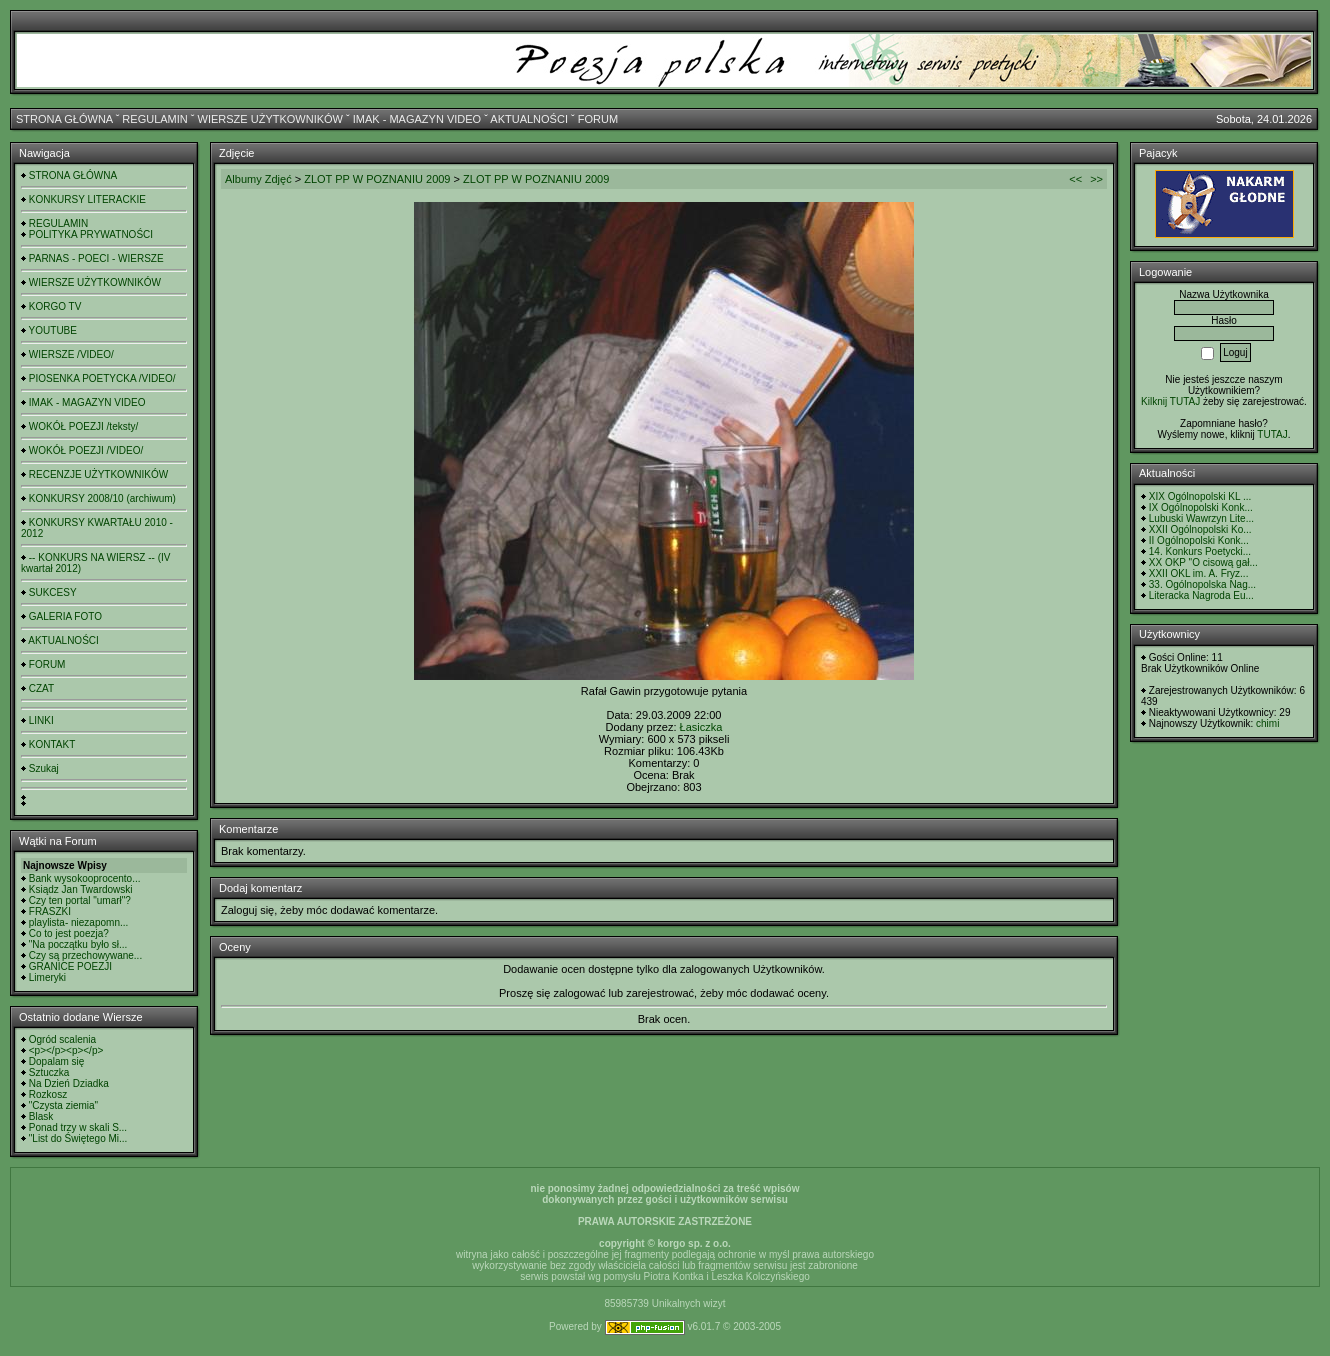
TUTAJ (1272, 434)
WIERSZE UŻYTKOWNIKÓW (270, 119)
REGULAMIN (154, 119)
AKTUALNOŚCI (529, 119)
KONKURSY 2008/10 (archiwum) (102, 498)
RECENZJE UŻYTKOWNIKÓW (98, 474)
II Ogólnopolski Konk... (1199, 540)
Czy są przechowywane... (85, 955)
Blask (41, 1116)
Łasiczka (701, 727)
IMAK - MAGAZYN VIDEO (417, 119)
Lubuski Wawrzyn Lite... (1201, 518)
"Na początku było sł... (78, 944)
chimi (1267, 723)
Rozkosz (48, 1094)
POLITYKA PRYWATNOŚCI (91, 234)
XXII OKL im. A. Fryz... (1199, 573)
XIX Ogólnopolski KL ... (1200, 496)
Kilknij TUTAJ (1170, 401)
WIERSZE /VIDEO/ (71, 354)
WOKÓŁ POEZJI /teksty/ (83, 426)
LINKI (41, 720)
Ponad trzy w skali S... (78, 1127)
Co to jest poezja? (69, 933)
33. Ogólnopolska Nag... (1202, 584)
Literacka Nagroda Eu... (1201, 595)
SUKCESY (53, 592)
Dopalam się (57, 1061)
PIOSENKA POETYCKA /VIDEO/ (102, 378)
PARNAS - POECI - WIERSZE (96, 258)
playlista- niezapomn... (79, 922)
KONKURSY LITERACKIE (87, 199)
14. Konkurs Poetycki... (1200, 551)
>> (1096, 179)
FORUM (598, 119)
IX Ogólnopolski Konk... (1201, 507)
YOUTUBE (53, 330)
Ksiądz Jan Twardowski (81, 889)
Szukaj (44, 768)
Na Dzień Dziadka (69, 1083)
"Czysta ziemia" (63, 1105)
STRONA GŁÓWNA (64, 119)
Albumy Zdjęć (258, 179)
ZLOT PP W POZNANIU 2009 (377, 179)
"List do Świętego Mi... (78, 1138)
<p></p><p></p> (66, 1050)
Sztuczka (49, 1072)
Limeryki (47, 977)
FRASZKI (50, 911)
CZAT (41, 688)
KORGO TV (55, 306)
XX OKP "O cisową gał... (1203, 562)
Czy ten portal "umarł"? (80, 900)
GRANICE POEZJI (70, 966)
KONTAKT (52, 744)
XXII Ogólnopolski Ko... (1200, 529)
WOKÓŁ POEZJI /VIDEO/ (86, 450)
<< (1075, 179)
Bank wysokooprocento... (85, 878)
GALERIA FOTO (65, 616)
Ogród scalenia (62, 1039)
